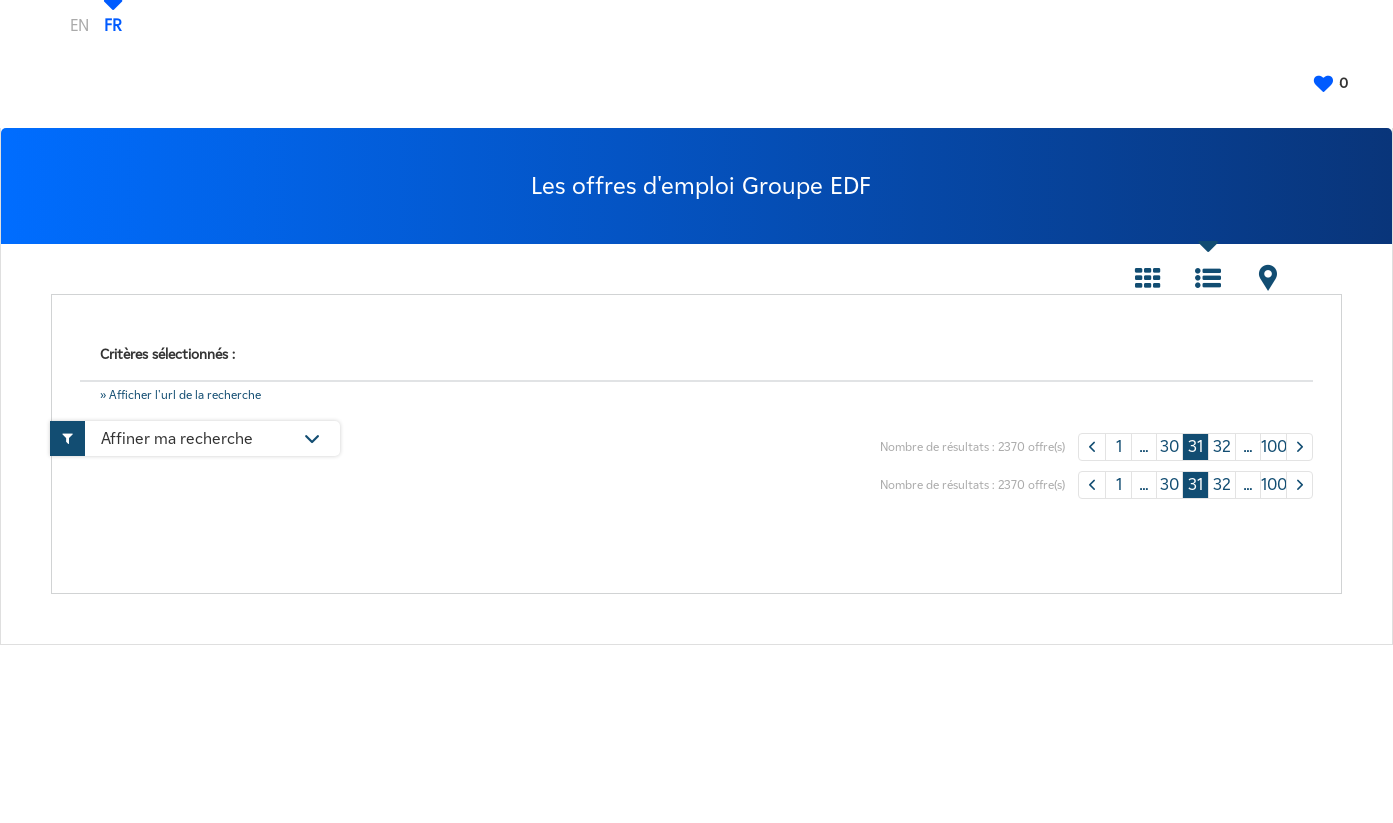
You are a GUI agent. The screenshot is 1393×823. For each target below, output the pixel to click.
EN (79, 25)
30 (1169, 446)
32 (1222, 446)
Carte (1268, 278)
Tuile (1148, 278)
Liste (1208, 278)
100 (1273, 446)
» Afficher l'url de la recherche (180, 394)
